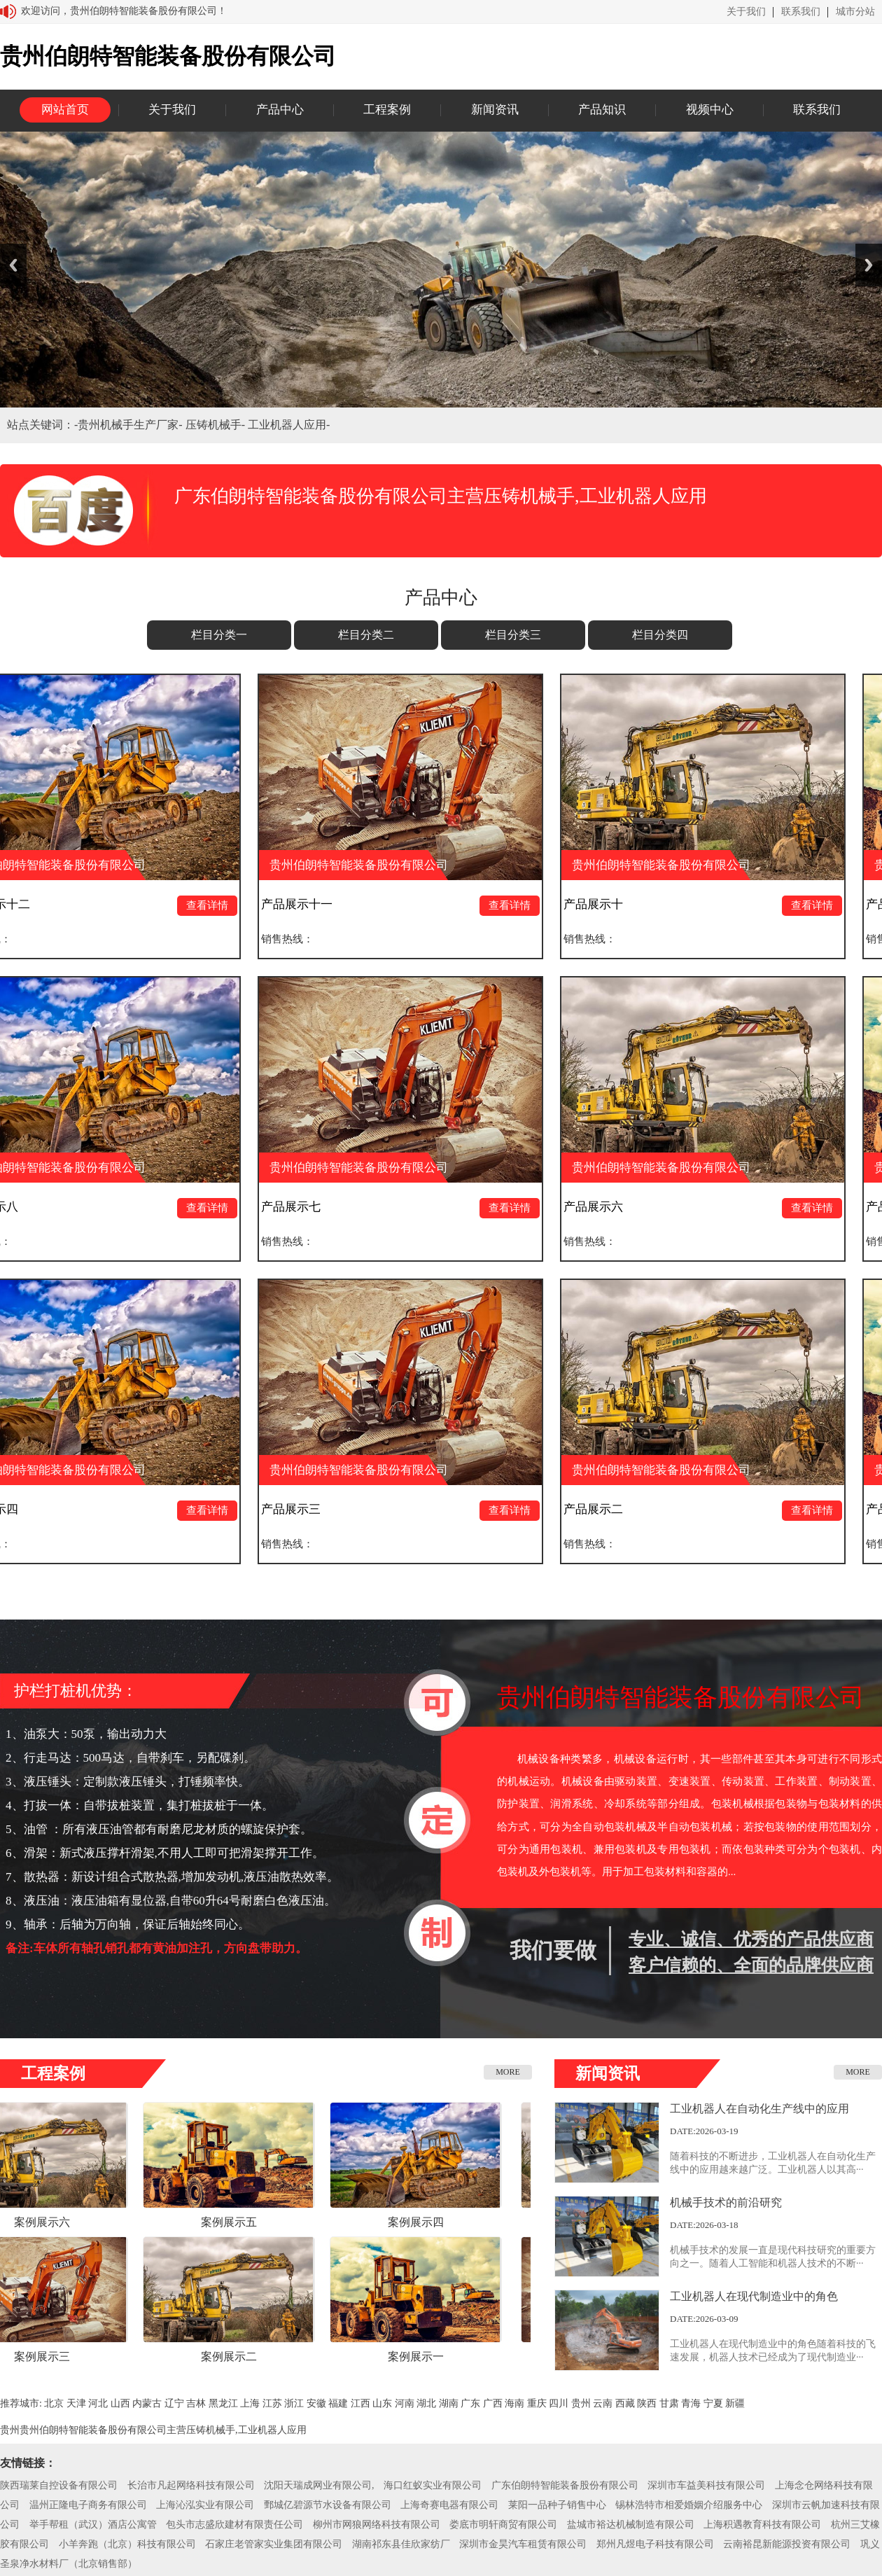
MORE (508, 2072)
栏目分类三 (513, 635)
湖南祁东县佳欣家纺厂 (401, 2544)
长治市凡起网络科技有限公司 (191, 2485)
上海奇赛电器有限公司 (449, 2505)
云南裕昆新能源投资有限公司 (786, 2544)
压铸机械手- (217, 425)
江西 (360, 2403)
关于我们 (746, 12)
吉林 (196, 2403)
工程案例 (387, 109)
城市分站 (855, 12)
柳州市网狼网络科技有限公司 (376, 2524)
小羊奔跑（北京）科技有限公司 (127, 2544)
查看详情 (213, 905)
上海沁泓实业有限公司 (205, 2505)
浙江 (294, 2403)
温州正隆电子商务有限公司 (88, 2505)
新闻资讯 (495, 109)
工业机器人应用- (289, 425)
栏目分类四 (660, 635)
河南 (404, 2403)
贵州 (581, 2403)
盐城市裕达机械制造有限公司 (630, 2524)
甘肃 (669, 2403)
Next (868, 265)
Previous (13, 265)
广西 (493, 2403)
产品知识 (602, 109)
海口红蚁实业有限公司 (433, 2485)
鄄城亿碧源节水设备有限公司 (327, 2505)
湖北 (426, 2403)
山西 (120, 2403)
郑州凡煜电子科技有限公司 (655, 2544)
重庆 (537, 2403)
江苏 (272, 2403)
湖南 (448, 2403)
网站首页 (65, 109)
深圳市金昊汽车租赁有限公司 (523, 2544)
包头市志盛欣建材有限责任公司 (234, 2524)
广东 (470, 2403)
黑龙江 (223, 2403)
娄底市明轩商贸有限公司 (503, 2524)
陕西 (647, 2403)
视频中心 (710, 109)
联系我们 (800, 12)
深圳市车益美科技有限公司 (706, 2485)
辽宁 (174, 2403)
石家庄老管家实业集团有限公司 (273, 2544)
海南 (514, 2403)
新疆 (735, 2403)
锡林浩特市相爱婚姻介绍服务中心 (688, 2505)
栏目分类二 (366, 635)
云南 (602, 2403)
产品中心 (280, 109)
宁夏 (713, 2403)
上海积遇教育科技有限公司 (762, 2524)
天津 (76, 2403)
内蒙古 (147, 2403)
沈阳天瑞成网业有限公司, (319, 2485)
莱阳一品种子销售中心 (557, 2505)
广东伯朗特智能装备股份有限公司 (564, 2485)
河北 (98, 2403)
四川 (558, 2403)
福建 (338, 2403)
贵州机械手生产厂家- (131, 425)
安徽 (316, 2403)
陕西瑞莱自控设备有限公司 (59, 2485)
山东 (382, 2403)
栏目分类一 (219, 635)
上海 (250, 2403)
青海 (691, 2403)
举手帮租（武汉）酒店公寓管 (93, 2524)
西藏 (625, 2403)
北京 (54, 2403)
